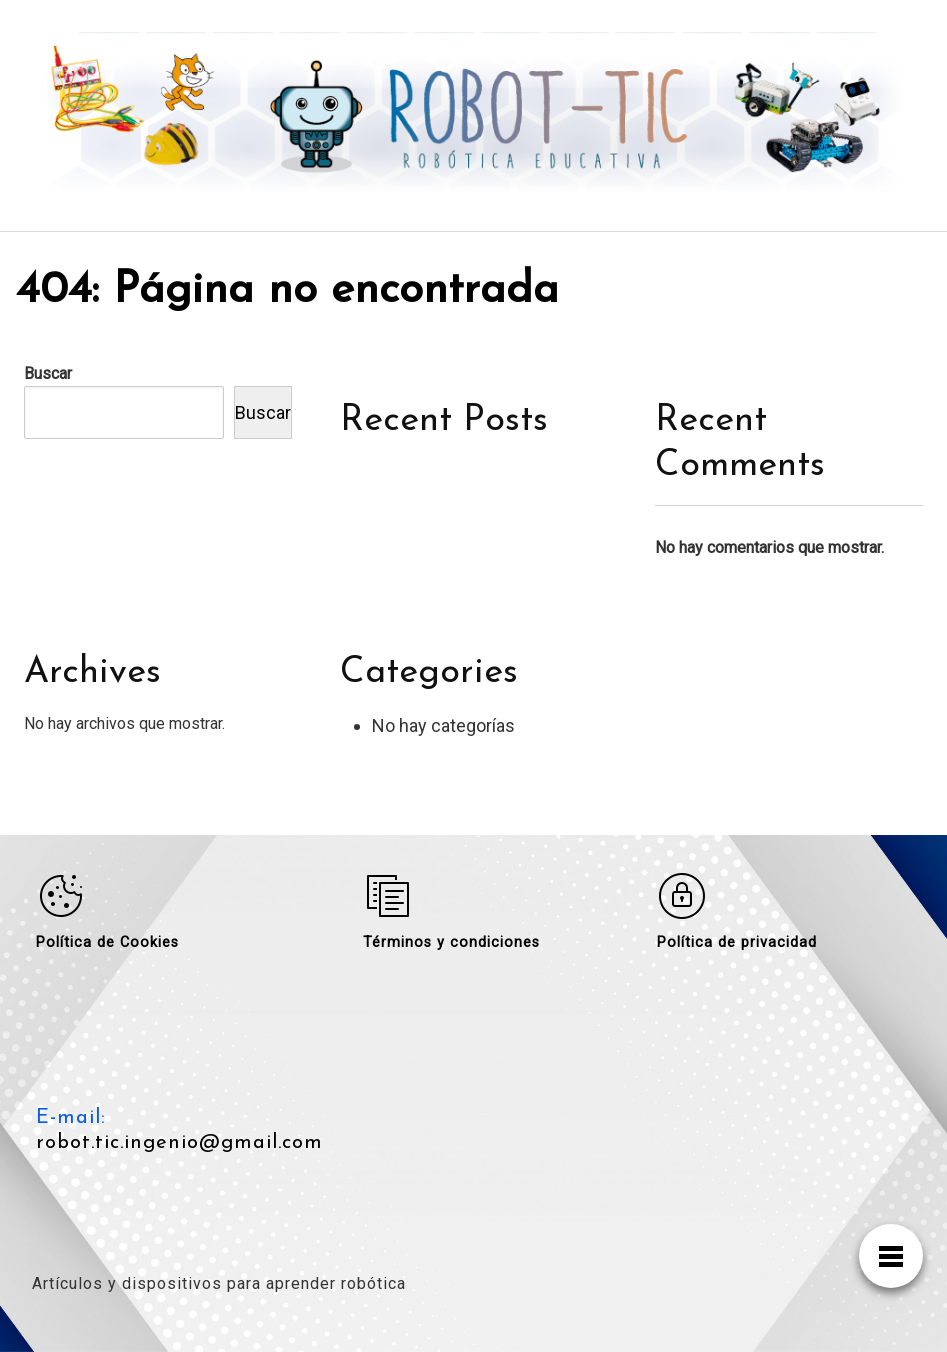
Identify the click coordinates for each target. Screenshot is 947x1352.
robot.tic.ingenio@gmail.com (179, 1143)
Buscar (48, 373)
